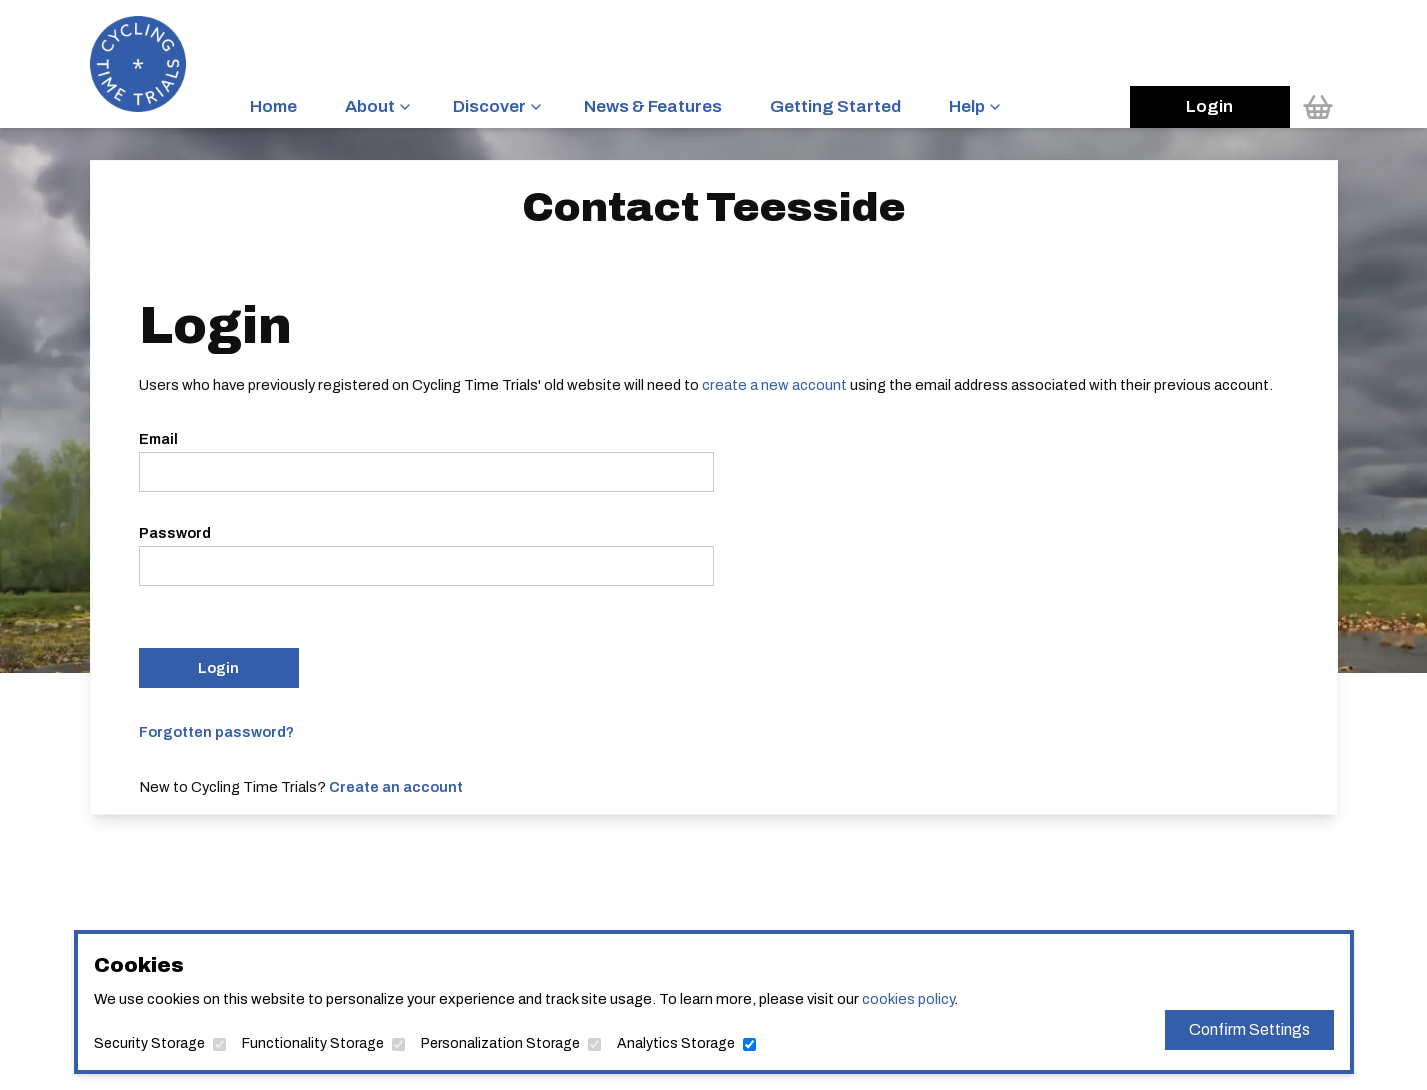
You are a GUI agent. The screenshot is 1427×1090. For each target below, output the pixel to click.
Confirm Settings (1249, 1029)
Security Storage (149, 1043)
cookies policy (908, 999)
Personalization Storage (500, 1043)
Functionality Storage (313, 1043)
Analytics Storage (676, 1043)
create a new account (774, 385)
